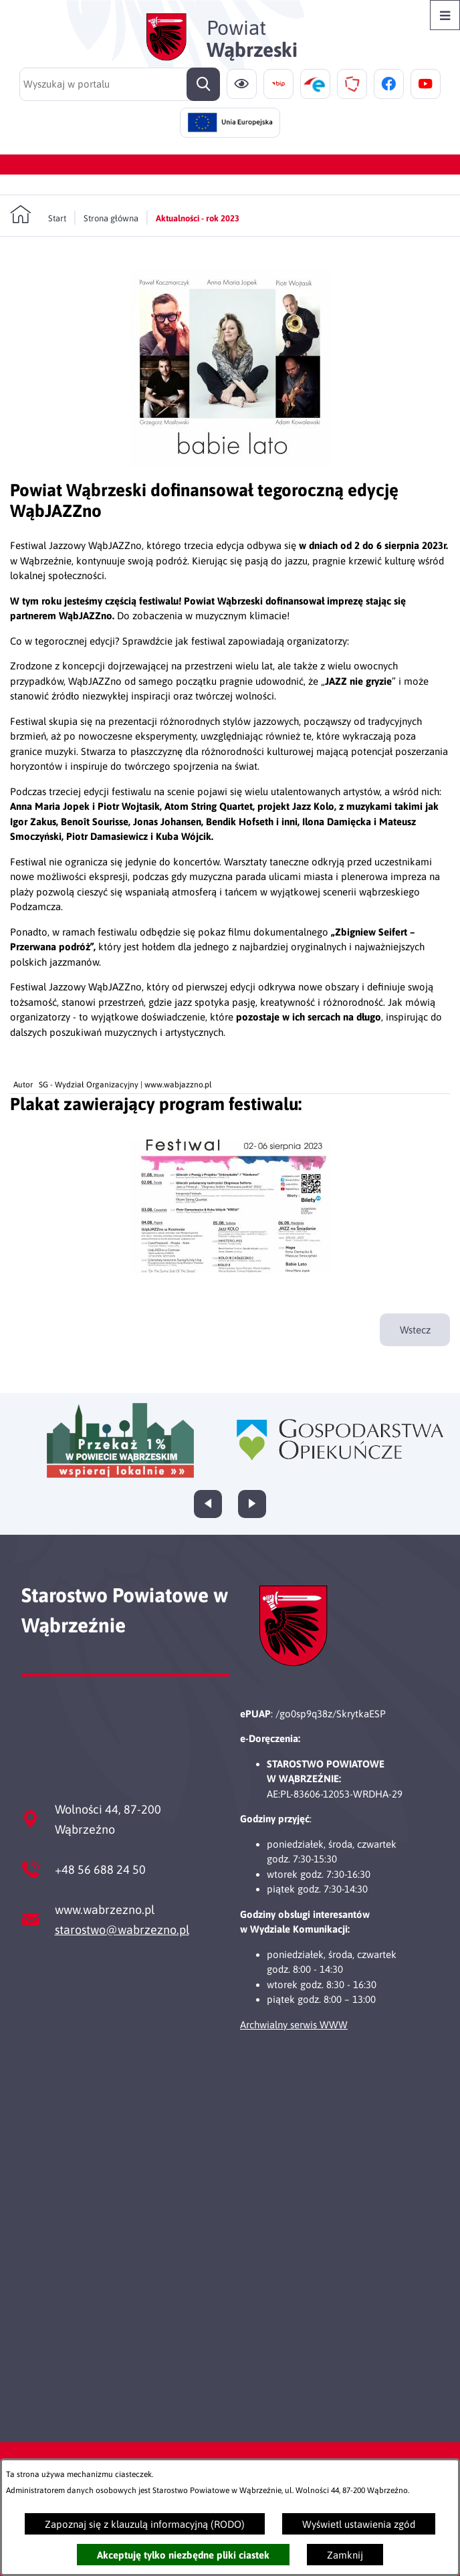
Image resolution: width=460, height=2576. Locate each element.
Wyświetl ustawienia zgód (358, 2524)
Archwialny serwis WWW (294, 2024)
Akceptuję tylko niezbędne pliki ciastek (183, 2555)
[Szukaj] (203, 84)
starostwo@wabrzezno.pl (122, 1930)
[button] (230, 465)
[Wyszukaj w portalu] (119, 84)
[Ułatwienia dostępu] (242, 84)
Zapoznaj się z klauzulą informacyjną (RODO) (145, 2524)
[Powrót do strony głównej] (38, 214)
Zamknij (345, 2555)
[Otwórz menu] (445, 15)
